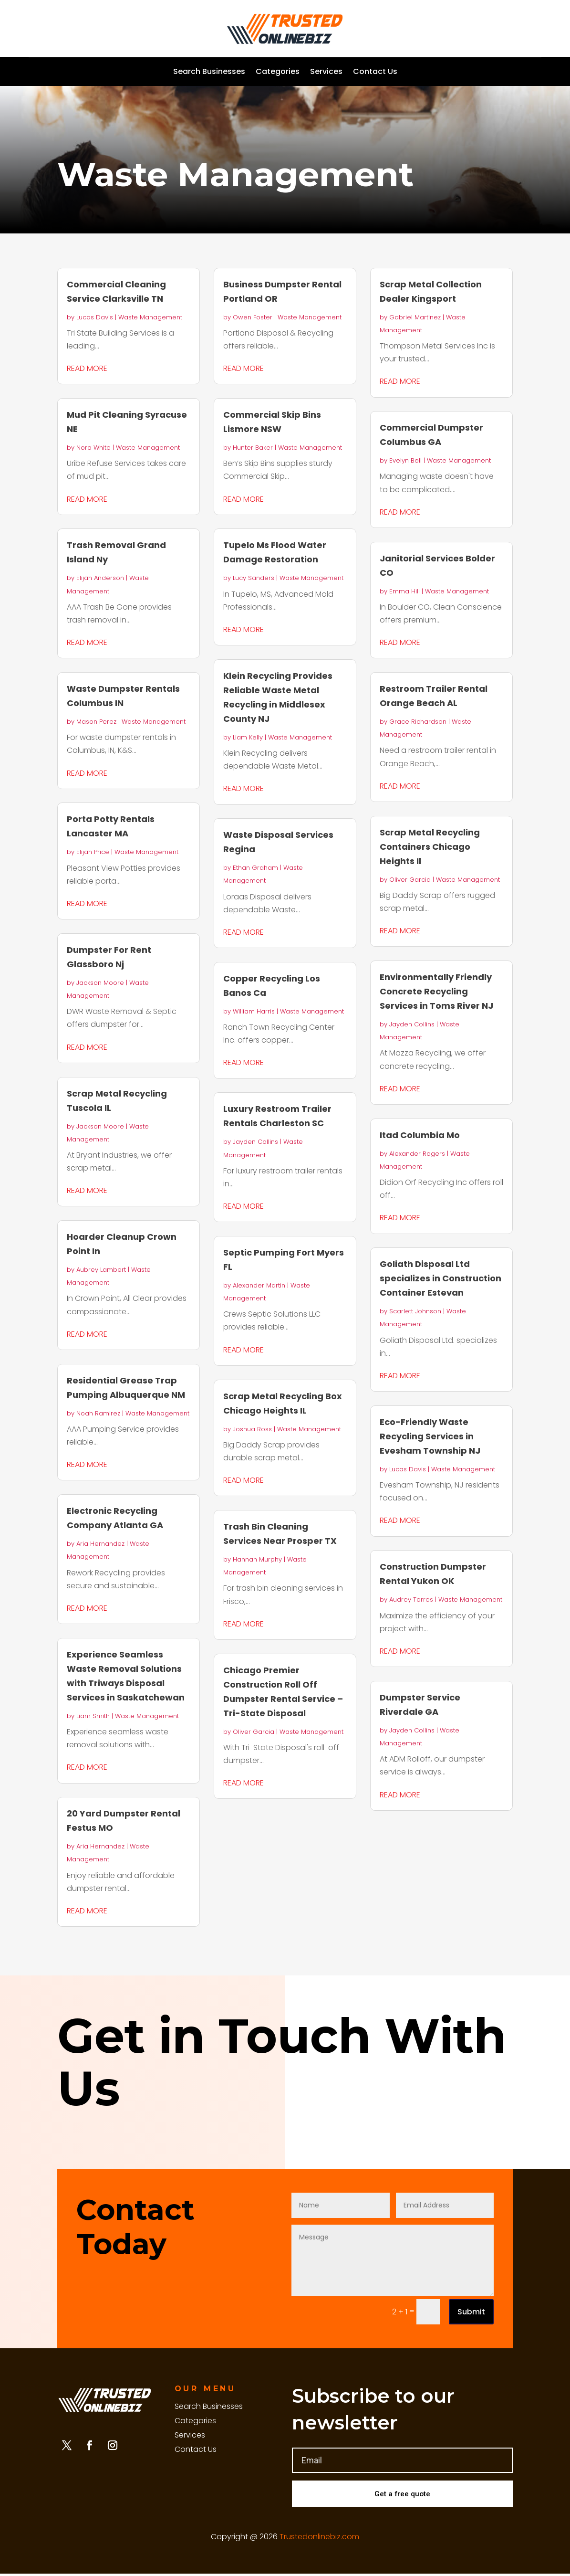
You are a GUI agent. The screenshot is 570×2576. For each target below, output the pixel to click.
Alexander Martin (259, 1285)
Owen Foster (252, 317)
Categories (278, 72)
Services (326, 72)
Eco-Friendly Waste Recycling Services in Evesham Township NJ (430, 1436)
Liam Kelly (248, 737)
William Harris (254, 1011)
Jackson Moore (100, 982)
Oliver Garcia (253, 1731)
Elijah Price (92, 851)
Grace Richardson (417, 721)
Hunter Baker (253, 447)
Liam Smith (93, 1716)
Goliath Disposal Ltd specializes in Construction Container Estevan (440, 1278)
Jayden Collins (255, 1141)
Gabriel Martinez (415, 317)
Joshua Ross (252, 1429)
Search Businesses (209, 72)
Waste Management (150, 317)
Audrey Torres (411, 1599)
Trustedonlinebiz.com (319, 2538)
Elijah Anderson (100, 577)
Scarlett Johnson (415, 1311)
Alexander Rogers (417, 1153)
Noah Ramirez (98, 1413)
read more (87, 368)
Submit (471, 2311)
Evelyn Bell (405, 460)
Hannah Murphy (257, 1559)
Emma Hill (404, 591)
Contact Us (375, 72)
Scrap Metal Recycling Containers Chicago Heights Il (430, 846)
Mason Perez (96, 721)
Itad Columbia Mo (420, 1135)
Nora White (93, 447)
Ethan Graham (255, 867)
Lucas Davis (94, 317)
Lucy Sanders (253, 577)
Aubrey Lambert (101, 1269)
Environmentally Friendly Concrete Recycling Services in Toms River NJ (436, 991)
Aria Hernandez (100, 1543)
